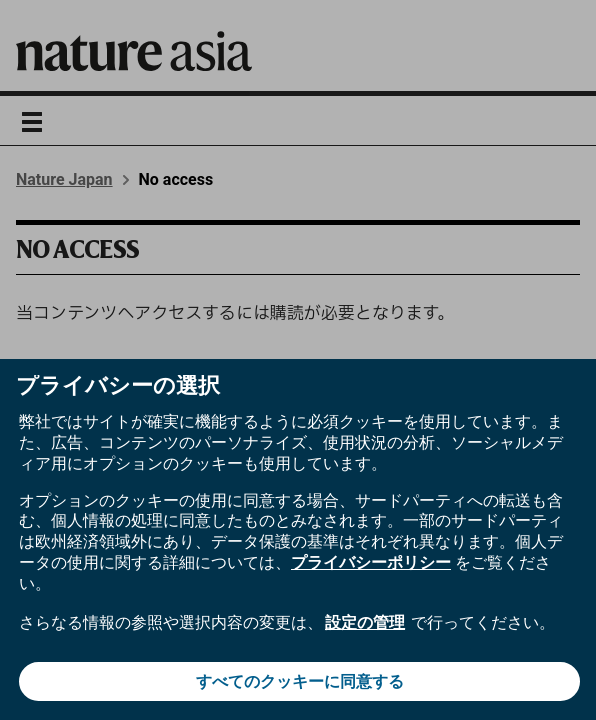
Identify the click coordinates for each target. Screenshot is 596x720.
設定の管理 (365, 622)
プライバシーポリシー (371, 562)
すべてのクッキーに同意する (300, 681)
